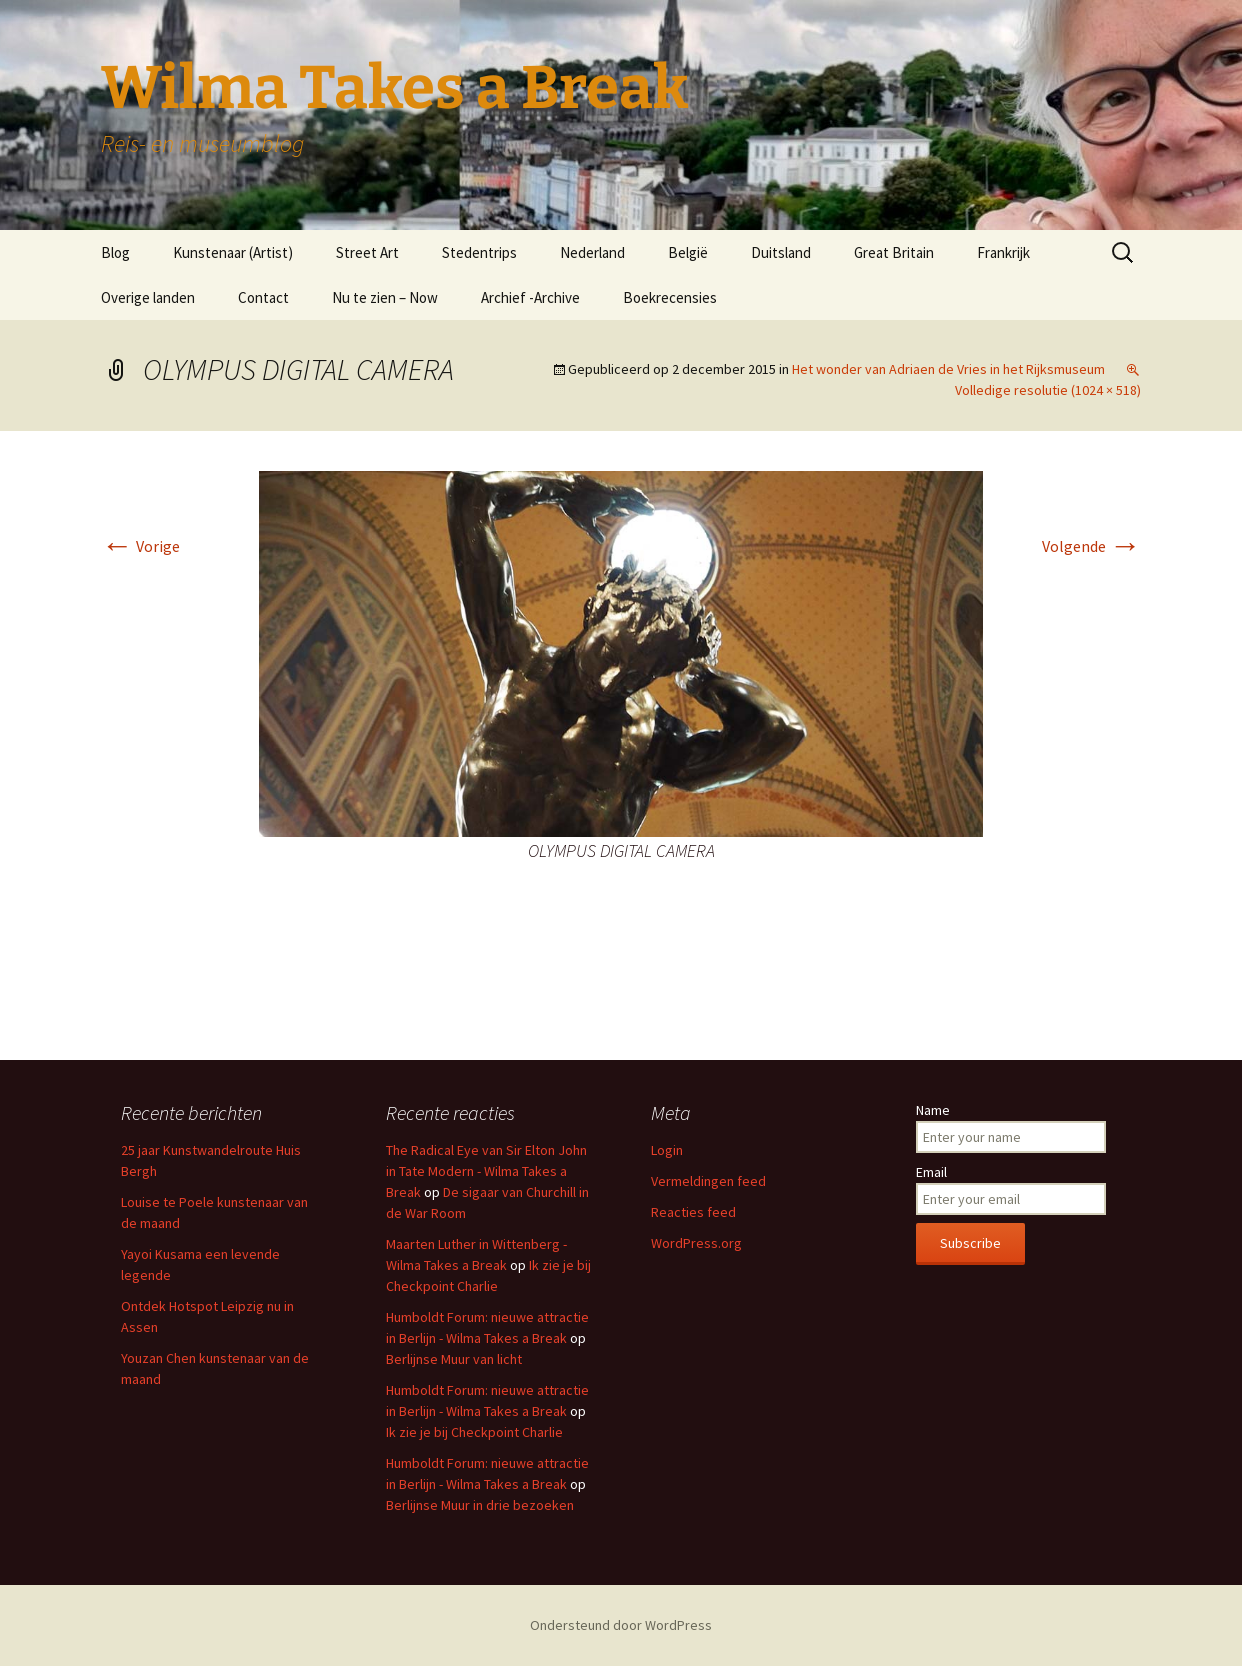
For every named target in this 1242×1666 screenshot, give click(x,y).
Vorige (140, 546)
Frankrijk (1003, 252)
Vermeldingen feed (708, 1181)
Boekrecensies (670, 297)
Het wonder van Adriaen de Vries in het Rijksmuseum (948, 369)
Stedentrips (479, 252)
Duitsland (781, 252)
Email (931, 1172)
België (688, 252)
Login (667, 1150)
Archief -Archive (530, 297)
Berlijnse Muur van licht (454, 1359)
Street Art (367, 252)
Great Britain (894, 252)
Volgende (1091, 546)
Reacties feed (693, 1212)
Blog (115, 252)
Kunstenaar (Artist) (233, 252)
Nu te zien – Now (385, 297)
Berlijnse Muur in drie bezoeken (480, 1505)
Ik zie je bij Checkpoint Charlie (474, 1432)
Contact (263, 297)
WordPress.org (696, 1243)
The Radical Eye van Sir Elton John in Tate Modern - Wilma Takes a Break (486, 1171)
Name (933, 1110)
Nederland (592, 252)
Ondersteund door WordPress (621, 1625)
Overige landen (148, 297)
